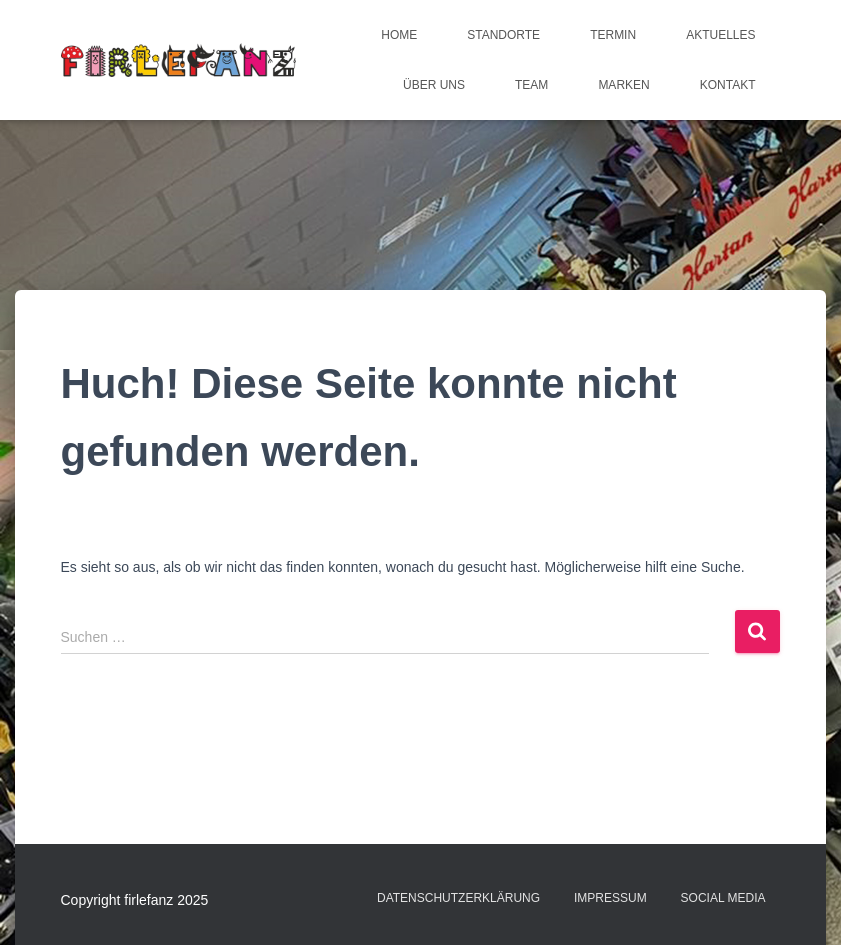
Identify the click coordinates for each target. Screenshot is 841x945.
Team (531, 85)
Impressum (610, 898)
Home (399, 35)
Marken (623, 85)
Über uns (434, 85)
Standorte (503, 35)
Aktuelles (720, 35)
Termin (613, 35)
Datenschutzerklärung (458, 898)
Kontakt (728, 85)
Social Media (723, 898)
